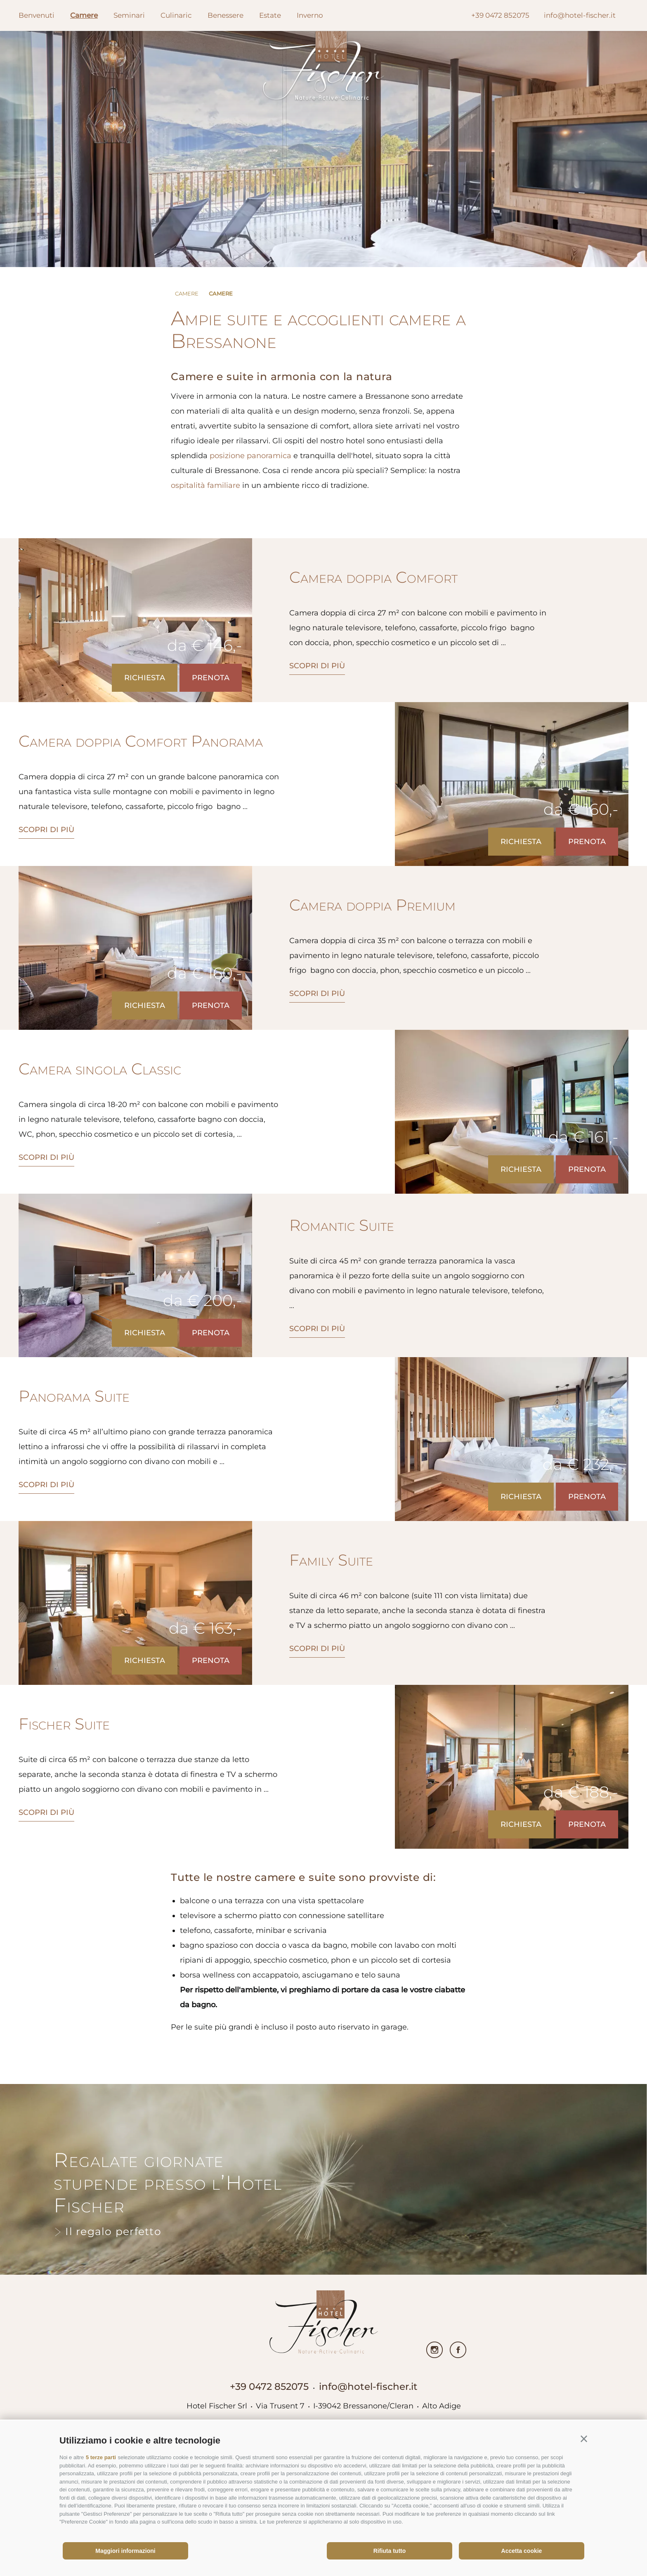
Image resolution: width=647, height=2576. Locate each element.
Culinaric (176, 15)
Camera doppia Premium (372, 905)
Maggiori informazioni (125, 2551)
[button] (584, 2439)
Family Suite (331, 1560)
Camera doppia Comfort (373, 577)
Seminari (129, 15)
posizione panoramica (250, 455)
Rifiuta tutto (389, 2551)
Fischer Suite (64, 1724)
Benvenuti (36, 15)
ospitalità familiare (205, 485)
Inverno (310, 15)
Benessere (225, 15)
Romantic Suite (341, 1225)
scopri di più (317, 665)
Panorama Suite (74, 1396)
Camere (84, 15)
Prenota (210, 677)
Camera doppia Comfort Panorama (141, 741)
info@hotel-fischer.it (368, 2386)
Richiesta (144, 677)
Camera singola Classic (100, 1069)
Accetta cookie (521, 2551)
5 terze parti (101, 2457)
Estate (270, 15)
